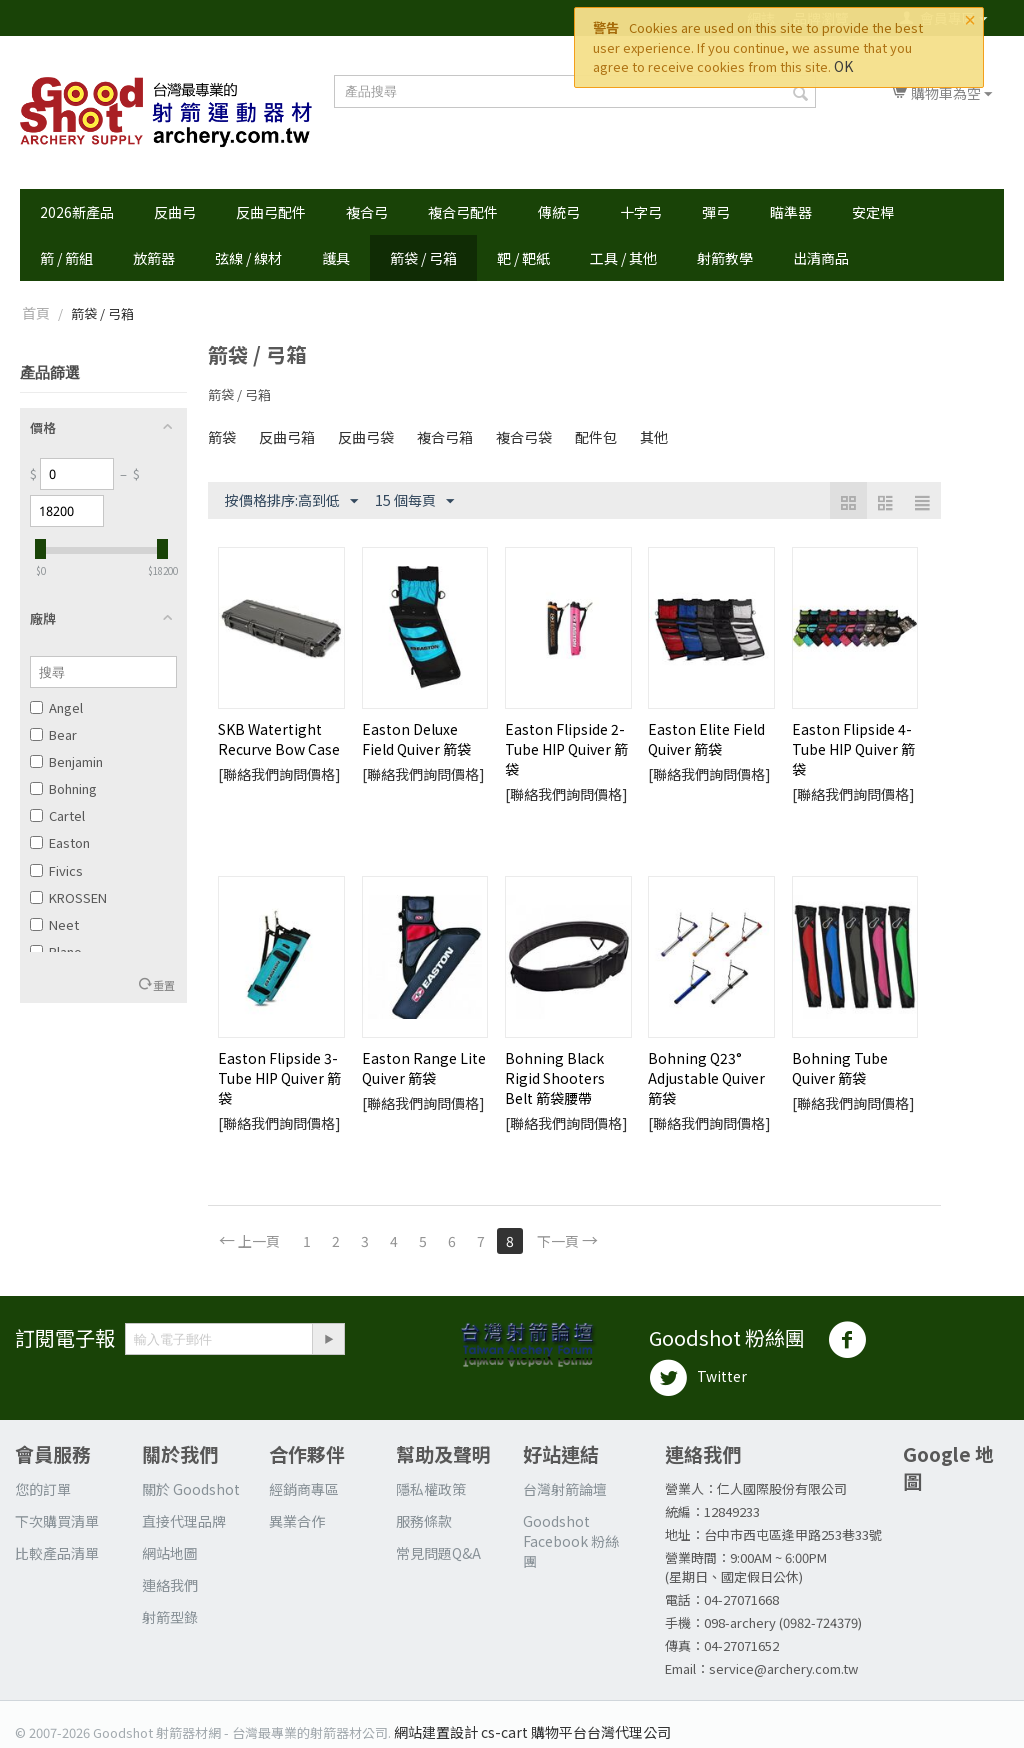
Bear (53, 734)
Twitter (698, 1378)
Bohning (63, 788)
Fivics (56, 870)
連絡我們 (170, 1585)
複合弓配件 (463, 212)
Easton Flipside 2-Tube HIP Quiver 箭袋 (566, 749)
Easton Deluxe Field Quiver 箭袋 (416, 739)
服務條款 (424, 1521)
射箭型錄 (170, 1617)
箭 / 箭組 (66, 258)
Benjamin (66, 761)
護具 (336, 258)
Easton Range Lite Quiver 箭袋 (424, 1068)
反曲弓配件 (271, 212)
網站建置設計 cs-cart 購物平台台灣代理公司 (532, 1732)
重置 (164, 985)
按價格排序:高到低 (291, 501)
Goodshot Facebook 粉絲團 (571, 1541)
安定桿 (873, 212)
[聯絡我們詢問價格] (279, 774)
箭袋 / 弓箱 (423, 258)
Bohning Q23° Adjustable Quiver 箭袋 (706, 1078)
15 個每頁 (414, 501)
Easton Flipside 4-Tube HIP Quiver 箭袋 (853, 749)
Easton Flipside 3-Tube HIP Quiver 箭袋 (279, 1078)
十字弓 (641, 212)
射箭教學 (725, 258)
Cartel (57, 815)
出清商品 (821, 258)
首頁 (36, 313)
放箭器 (154, 258)
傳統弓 (559, 212)
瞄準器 (791, 212)
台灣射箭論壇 (565, 1489)
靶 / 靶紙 (523, 258)
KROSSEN (68, 897)
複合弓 (367, 212)
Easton (60, 842)
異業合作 (297, 1521)
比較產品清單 (57, 1553)
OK (843, 66)
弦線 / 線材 (248, 258)
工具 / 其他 (623, 258)
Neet (54, 924)
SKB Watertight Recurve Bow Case (279, 739)
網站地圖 (170, 1553)
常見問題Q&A (438, 1553)
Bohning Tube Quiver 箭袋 (840, 1068)
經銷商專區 (304, 1489)
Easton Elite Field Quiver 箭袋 (706, 739)
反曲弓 (175, 212)
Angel (56, 707)
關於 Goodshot (191, 1489)
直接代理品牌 (184, 1521)
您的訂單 (43, 1489)
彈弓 (716, 212)
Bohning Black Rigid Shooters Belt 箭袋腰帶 (555, 1078)
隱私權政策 (431, 1489)
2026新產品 (77, 212)
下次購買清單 (57, 1521)
